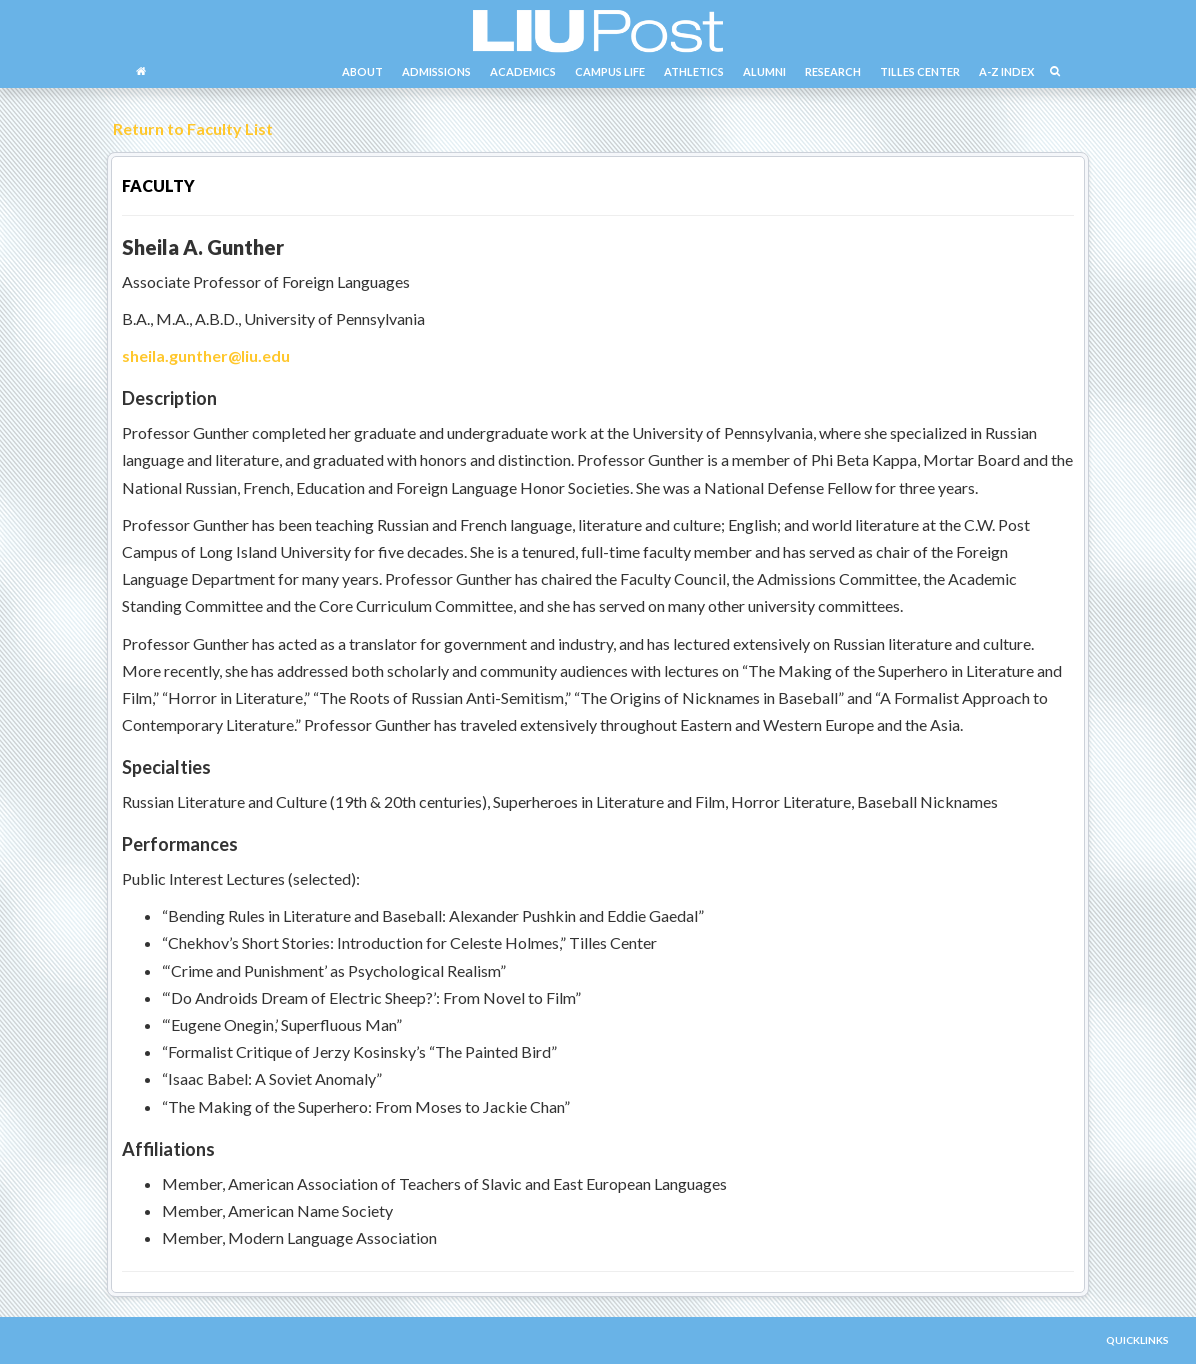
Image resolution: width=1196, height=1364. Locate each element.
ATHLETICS (694, 71)
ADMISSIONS (436, 71)
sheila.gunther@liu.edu (206, 355)
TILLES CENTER (920, 71)
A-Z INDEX (1006, 71)
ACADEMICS (523, 71)
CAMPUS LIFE (610, 71)
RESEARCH (833, 71)
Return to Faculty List (190, 128)
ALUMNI (764, 71)
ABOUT (362, 71)
